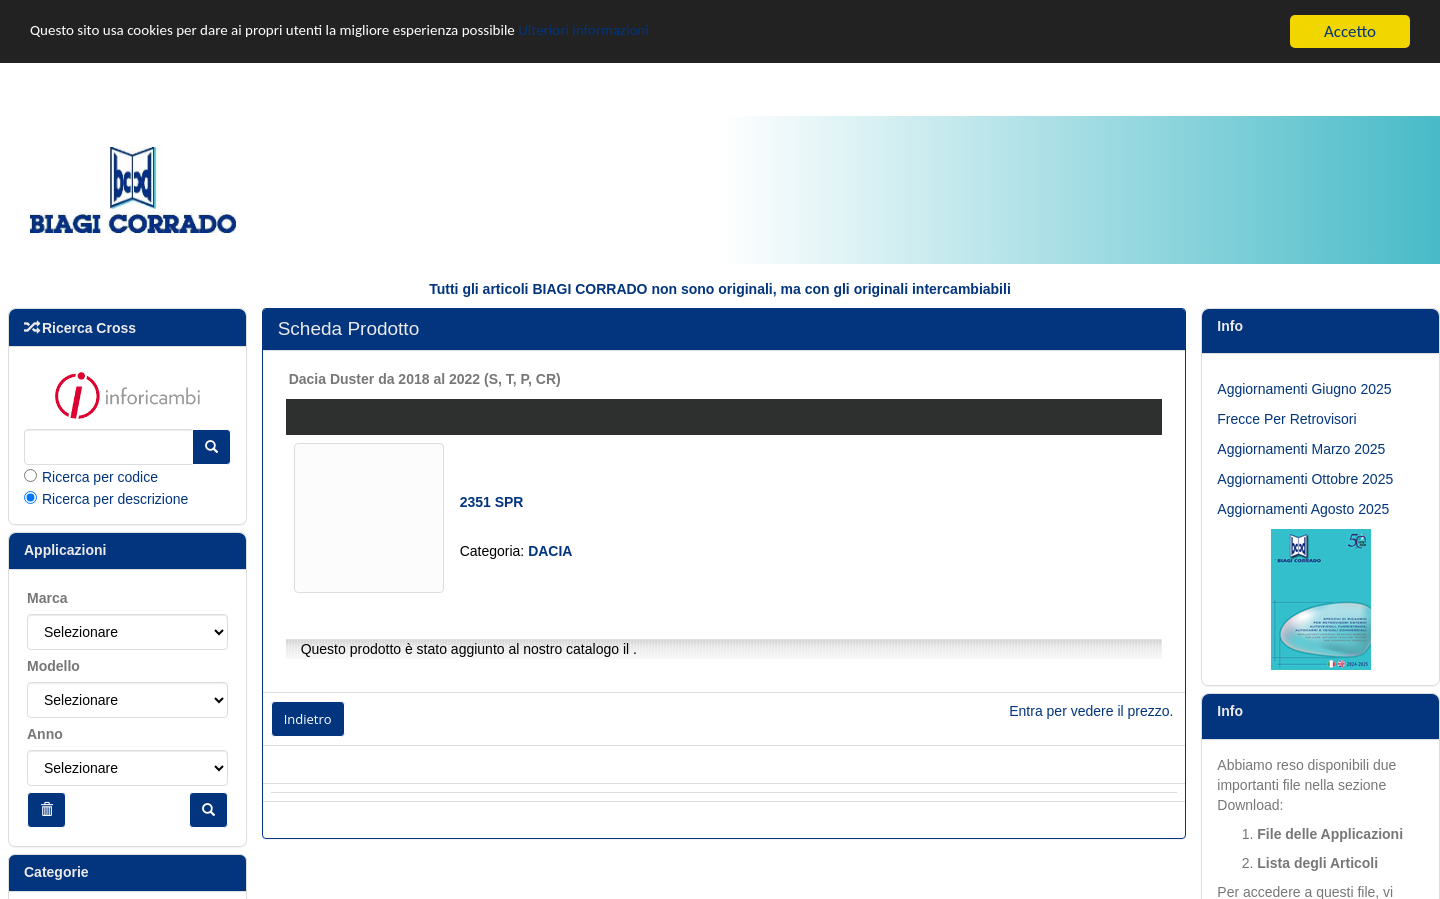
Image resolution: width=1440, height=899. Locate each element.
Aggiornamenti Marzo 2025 (1301, 449)
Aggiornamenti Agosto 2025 (1303, 509)
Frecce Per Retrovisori (1286, 419)
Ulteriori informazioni (657, 32)
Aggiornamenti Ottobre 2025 (1305, 479)
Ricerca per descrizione (115, 499)
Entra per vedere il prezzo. (1091, 711)
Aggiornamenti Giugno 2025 (1304, 389)
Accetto (1350, 31)
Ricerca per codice (100, 477)
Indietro (308, 719)
